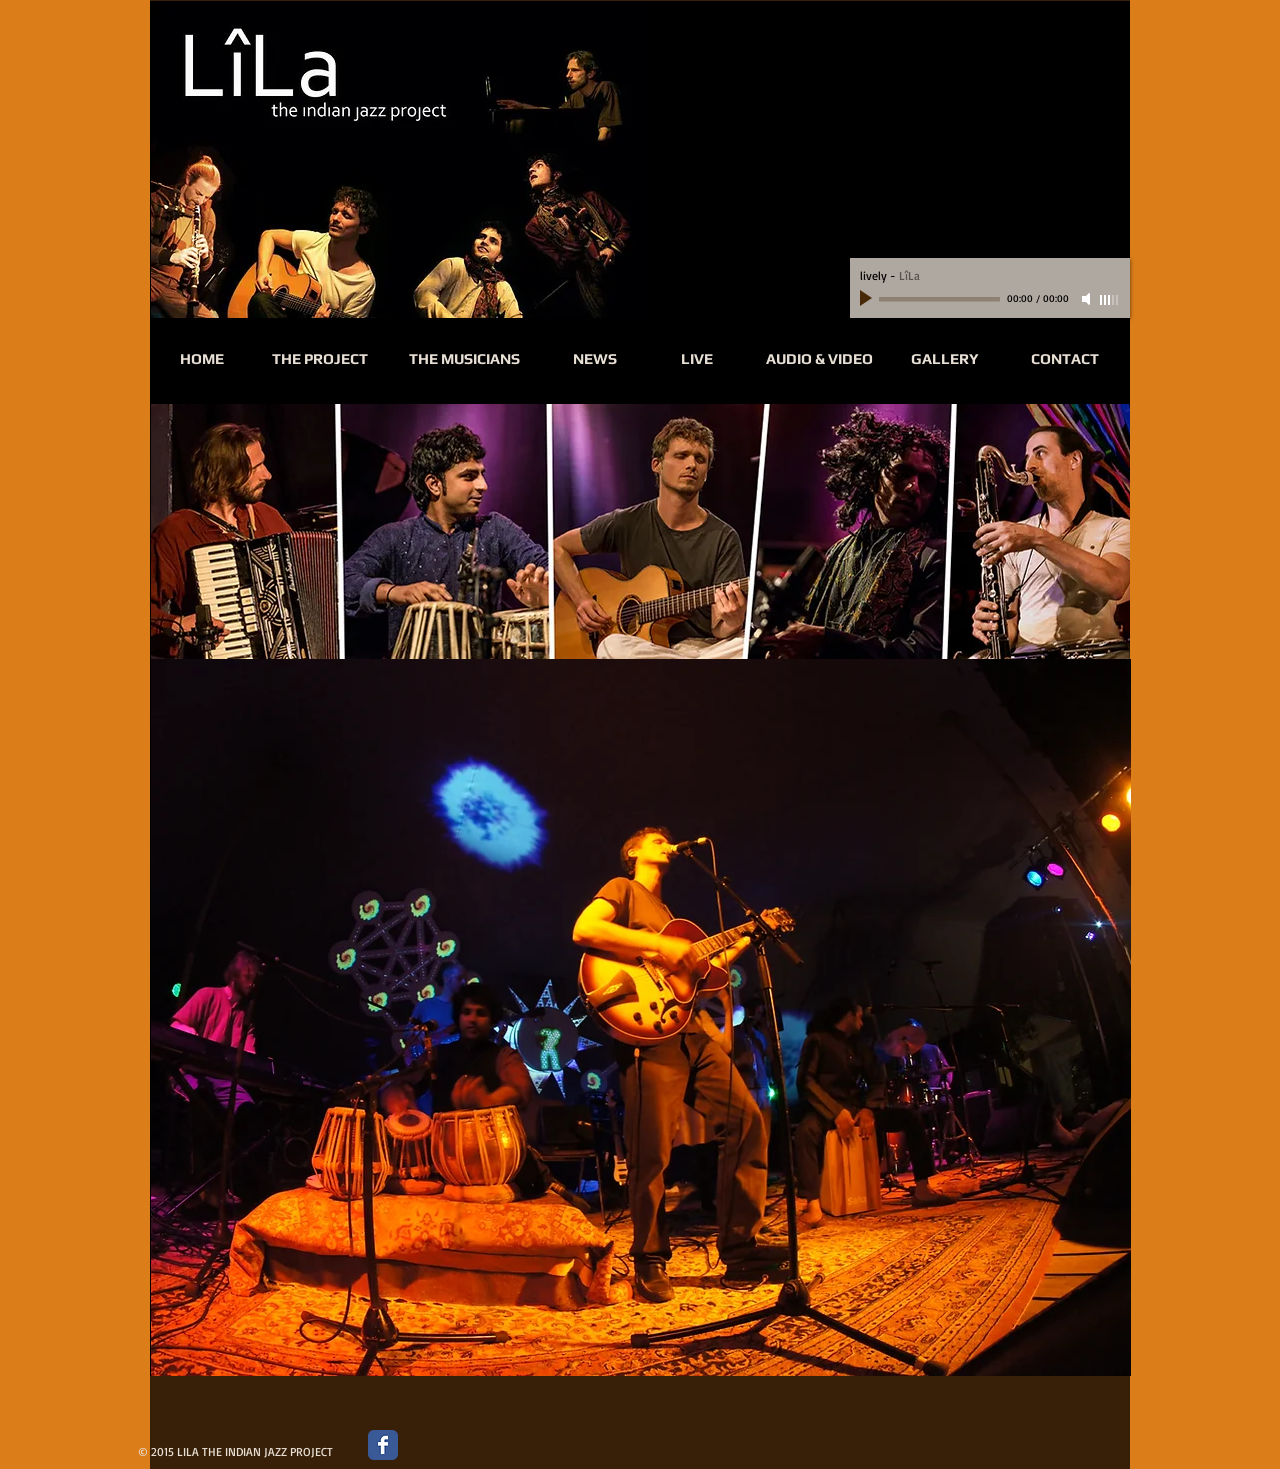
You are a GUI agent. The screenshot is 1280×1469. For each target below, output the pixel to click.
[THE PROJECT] (319, 359)
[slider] (1110, 300)
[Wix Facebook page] (383, 1445)
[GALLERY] (945, 359)
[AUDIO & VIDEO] (819, 359)
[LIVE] (697, 359)
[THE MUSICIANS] (464, 359)
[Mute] (1088, 299)
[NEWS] (594, 359)
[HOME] (202, 359)
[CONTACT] (1065, 359)
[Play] (868, 299)
